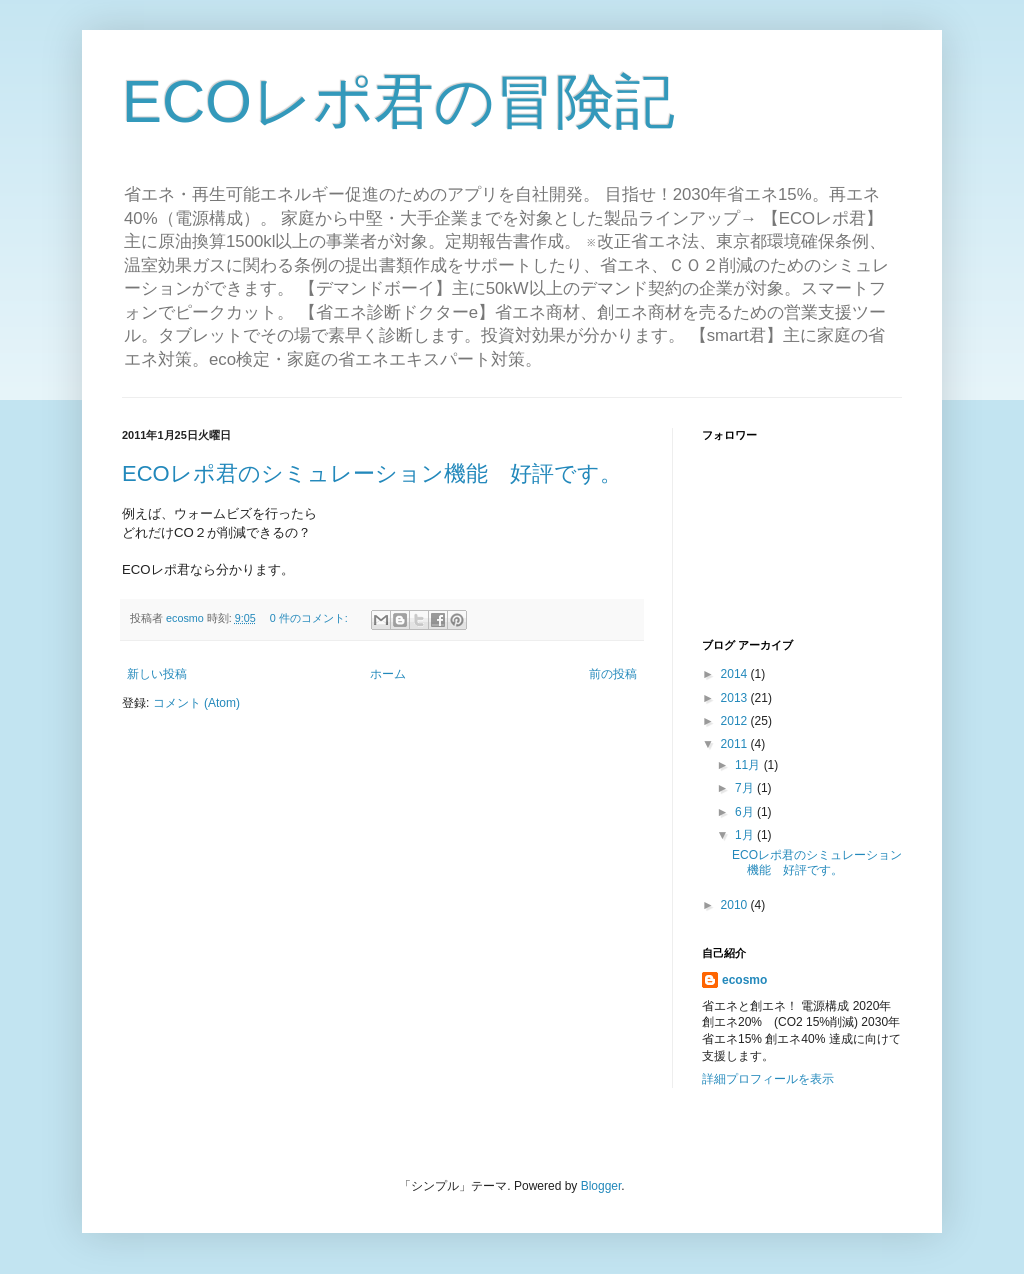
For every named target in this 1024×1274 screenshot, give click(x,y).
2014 (736, 674)
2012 (736, 721)
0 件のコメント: (310, 618)
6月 (746, 812)
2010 (736, 905)
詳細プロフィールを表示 (768, 1079)
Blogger (601, 1186)
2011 (736, 744)
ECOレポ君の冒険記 (398, 101)
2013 (736, 698)
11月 (749, 765)
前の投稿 (613, 674)
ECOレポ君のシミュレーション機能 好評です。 (372, 473)
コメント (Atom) (196, 703)
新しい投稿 (157, 674)
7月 (746, 788)
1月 (746, 835)
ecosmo (744, 980)
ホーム (388, 674)
